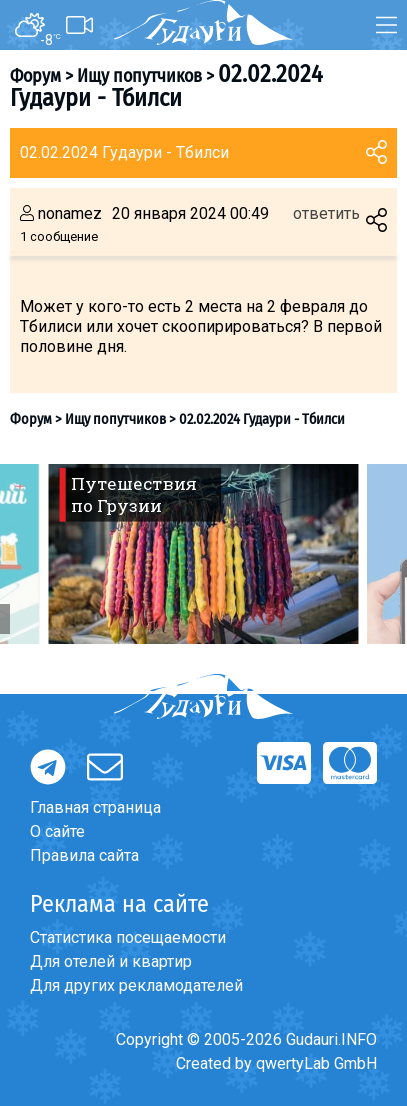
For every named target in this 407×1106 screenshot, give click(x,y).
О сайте (57, 831)
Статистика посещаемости (128, 937)
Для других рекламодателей (136, 985)
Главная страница (95, 807)
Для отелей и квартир (111, 961)
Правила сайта (84, 855)
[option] (203, 554)
